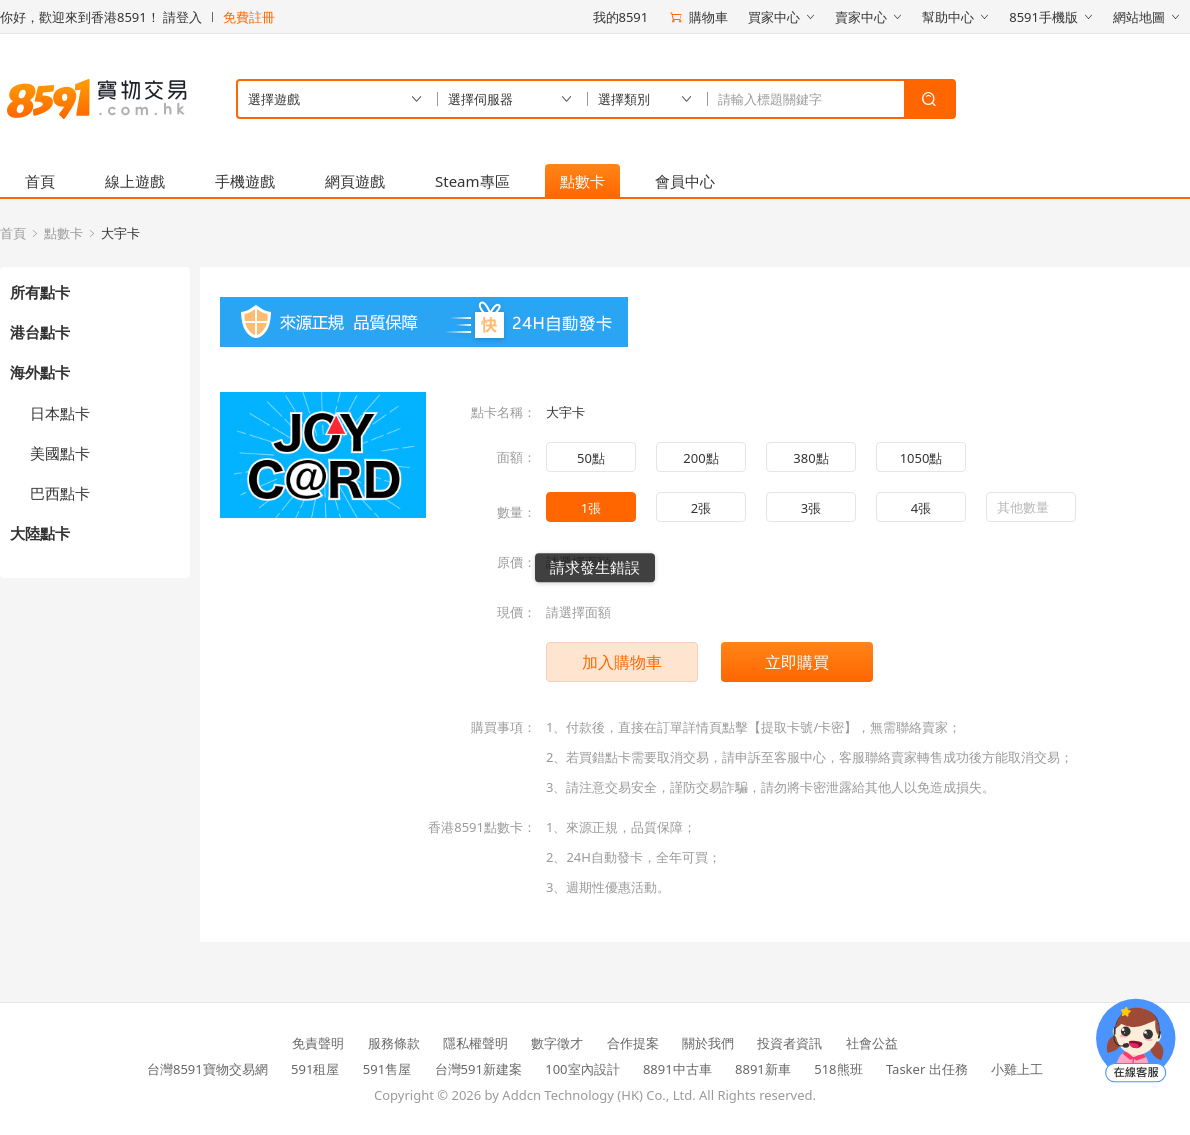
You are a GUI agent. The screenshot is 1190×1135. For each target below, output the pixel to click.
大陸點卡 (40, 533)
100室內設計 (582, 1069)
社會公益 (872, 1043)
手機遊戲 (245, 181)
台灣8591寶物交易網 (207, 1069)
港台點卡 (40, 332)
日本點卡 (60, 413)
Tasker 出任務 (927, 1069)
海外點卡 (40, 372)
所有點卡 (40, 292)
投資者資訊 (789, 1043)
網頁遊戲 (355, 181)
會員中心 (685, 181)
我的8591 (621, 17)
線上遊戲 (135, 181)
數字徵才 (557, 1043)
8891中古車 (677, 1069)
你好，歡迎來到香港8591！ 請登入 (101, 17)
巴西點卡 (60, 493)
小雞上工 (1017, 1069)
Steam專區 (472, 181)
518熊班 (838, 1069)
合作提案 (633, 1043)
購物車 (698, 17)
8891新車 (763, 1069)
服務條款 (394, 1043)
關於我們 (708, 1043)
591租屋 (315, 1069)
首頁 (40, 181)
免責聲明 (318, 1043)
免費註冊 (249, 17)
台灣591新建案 (478, 1069)
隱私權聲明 (475, 1043)
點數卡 (582, 181)
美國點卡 (60, 453)
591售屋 (387, 1069)
